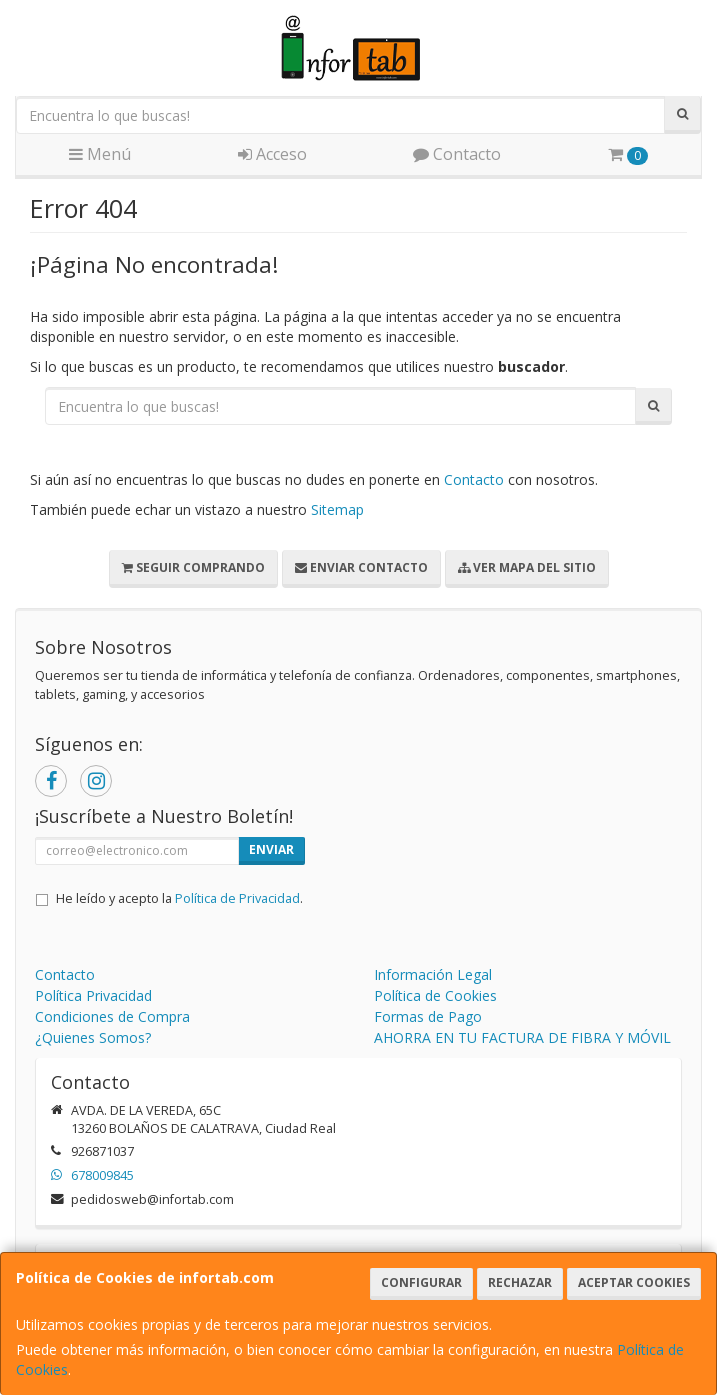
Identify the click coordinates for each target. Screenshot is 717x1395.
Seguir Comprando (193, 567)
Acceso (272, 154)
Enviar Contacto (361, 567)
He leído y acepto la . (179, 898)
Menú (100, 154)
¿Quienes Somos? (93, 1037)
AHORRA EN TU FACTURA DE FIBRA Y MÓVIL (522, 1037)
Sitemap (337, 509)
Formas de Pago (428, 1016)
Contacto (457, 154)
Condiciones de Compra (112, 1016)
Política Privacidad (93, 995)
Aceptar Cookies (634, 1282)
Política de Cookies (435, 995)
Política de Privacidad (237, 898)
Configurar (421, 1282)
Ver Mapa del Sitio (527, 567)
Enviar (271, 849)
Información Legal (433, 974)
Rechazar (520, 1282)
